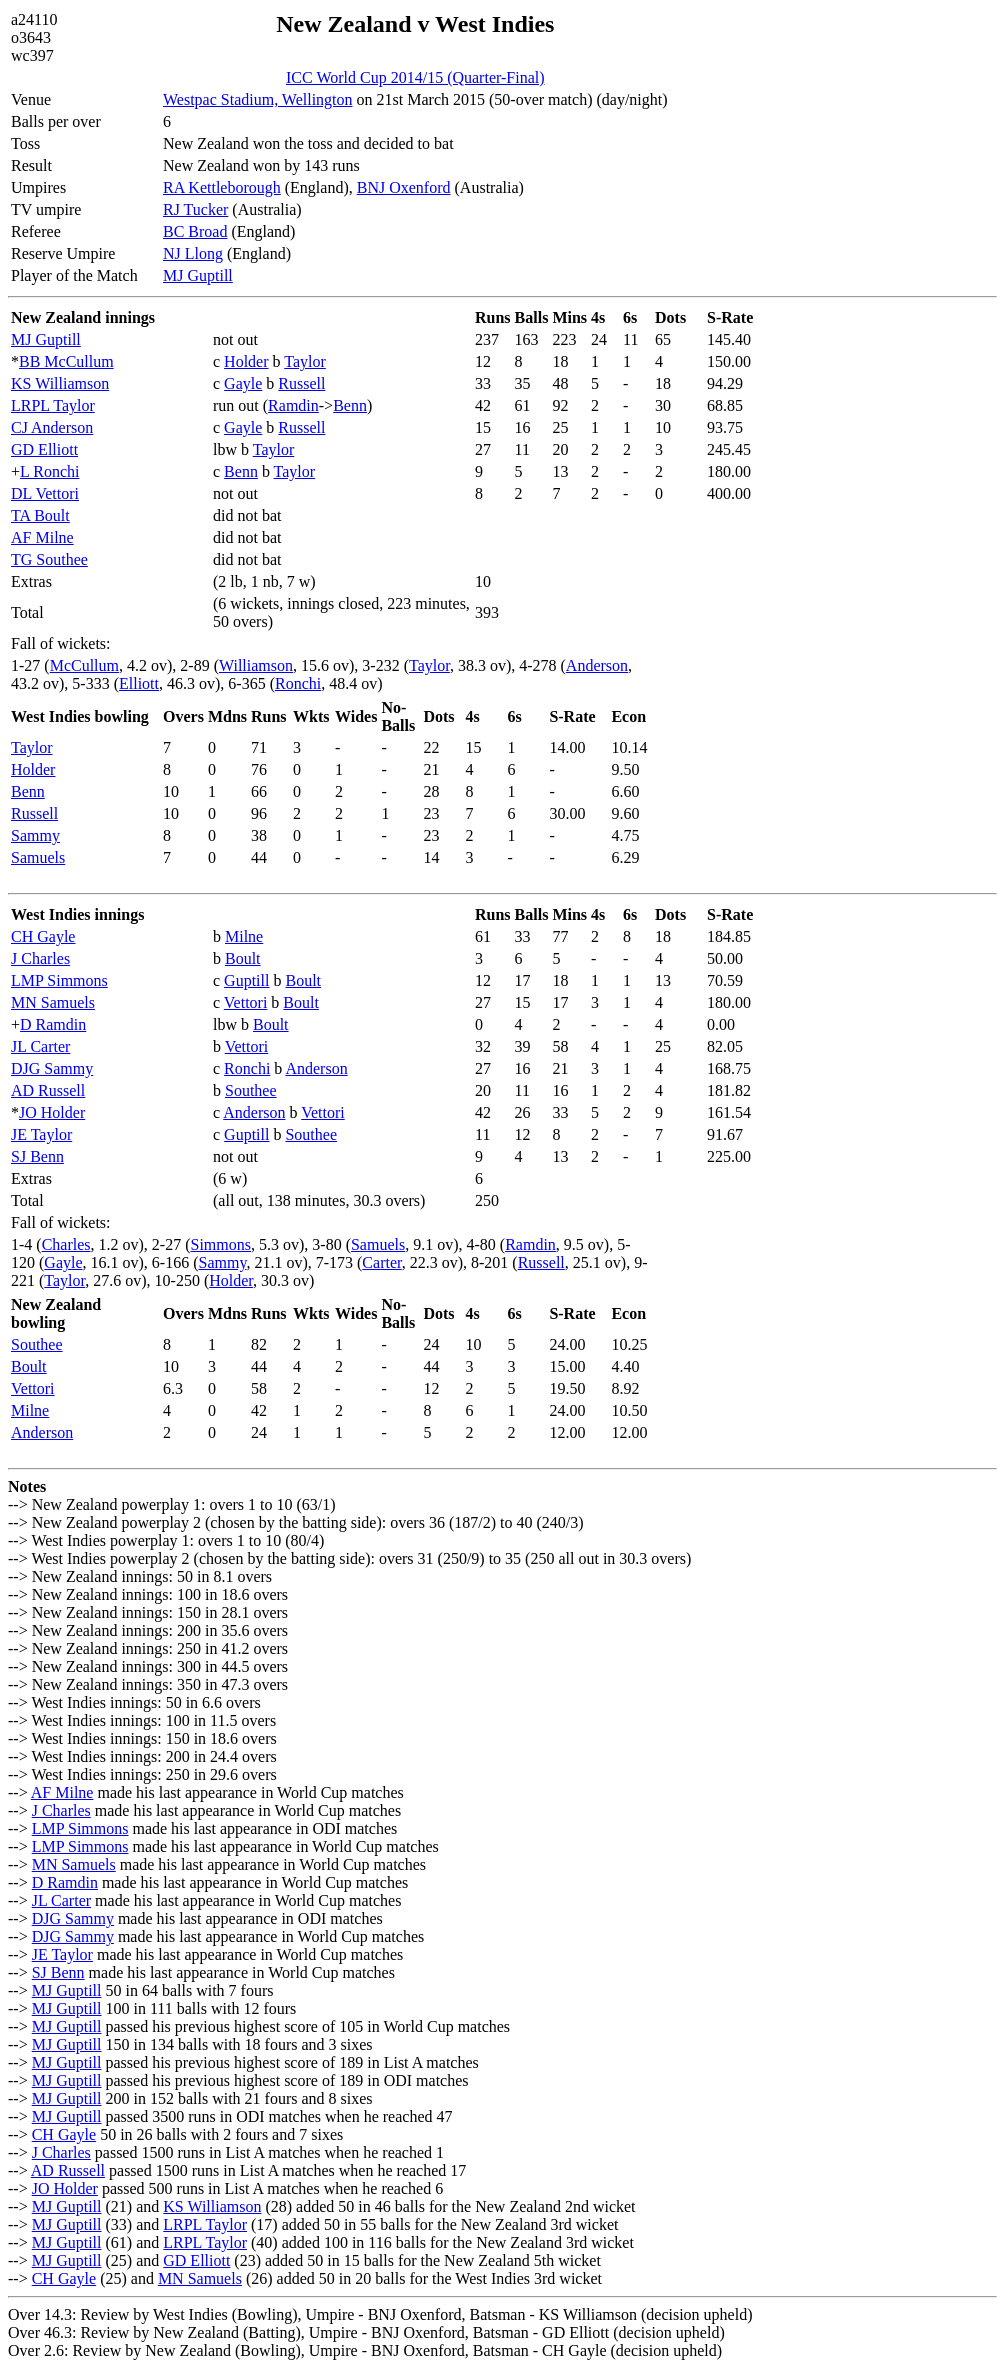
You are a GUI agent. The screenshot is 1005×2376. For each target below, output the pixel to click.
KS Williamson (60, 383)
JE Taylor (41, 1134)
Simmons (221, 1244)
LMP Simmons (59, 980)
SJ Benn (37, 1156)
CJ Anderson (52, 427)
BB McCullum (66, 361)
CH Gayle (43, 936)
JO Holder (52, 1112)
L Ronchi (49, 471)
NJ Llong (193, 253)
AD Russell (48, 1090)
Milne (244, 936)
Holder (246, 361)
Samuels (38, 857)
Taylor (305, 361)
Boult (243, 958)
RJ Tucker (195, 209)
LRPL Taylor (53, 405)
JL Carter (40, 1046)
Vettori (246, 1002)
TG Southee (49, 559)
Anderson (597, 665)
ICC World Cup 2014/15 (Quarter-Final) (415, 77)
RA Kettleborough (222, 187)
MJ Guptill (198, 275)
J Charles (40, 958)
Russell (301, 383)
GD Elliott (44, 449)
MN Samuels (53, 1002)
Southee (251, 1090)
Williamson (256, 665)
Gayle (243, 383)
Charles (66, 1244)
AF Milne (42, 537)
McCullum (84, 665)
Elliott (139, 683)
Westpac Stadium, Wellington (258, 99)
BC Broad (195, 231)
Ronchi (298, 683)
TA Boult (40, 515)
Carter (381, 1262)
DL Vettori (45, 493)
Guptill (246, 980)
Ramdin (293, 405)
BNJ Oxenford (404, 187)
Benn (350, 405)
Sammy (35, 835)
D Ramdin (53, 1024)
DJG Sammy (52, 1068)
